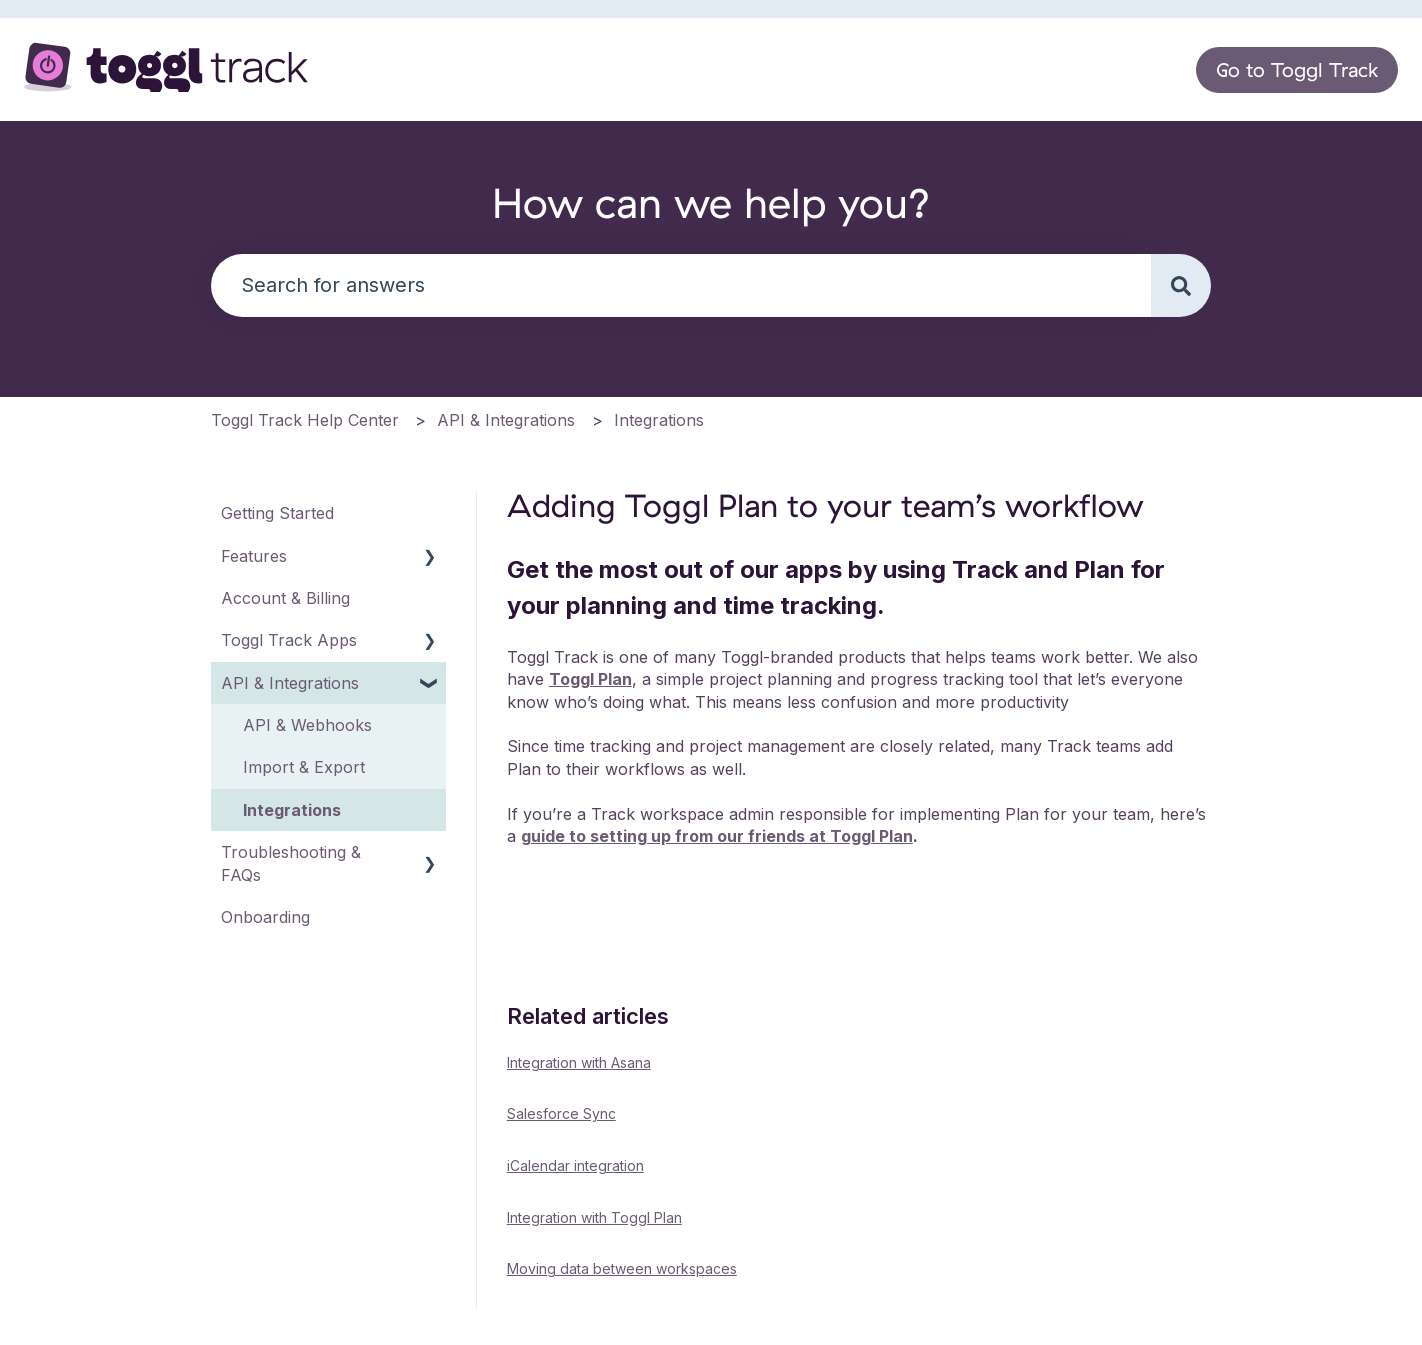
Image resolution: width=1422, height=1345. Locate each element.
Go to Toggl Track (1297, 69)
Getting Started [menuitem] (277, 513)
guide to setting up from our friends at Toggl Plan (717, 836)
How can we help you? (711, 202)
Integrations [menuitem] (292, 810)
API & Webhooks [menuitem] (307, 725)
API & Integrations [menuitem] (290, 683)
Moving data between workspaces (622, 1268)
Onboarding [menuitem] (265, 917)
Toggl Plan (590, 679)
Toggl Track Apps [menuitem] (289, 640)
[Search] (1181, 285)
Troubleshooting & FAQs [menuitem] (291, 863)
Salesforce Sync (561, 1113)
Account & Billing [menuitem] (285, 598)
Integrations (659, 420)
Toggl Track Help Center (305, 420)
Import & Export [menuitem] (304, 767)
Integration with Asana (579, 1062)
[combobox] (681, 285)
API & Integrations (506, 420)
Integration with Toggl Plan (594, 1217)
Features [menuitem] (254, 556)
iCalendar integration (575, 1165)
